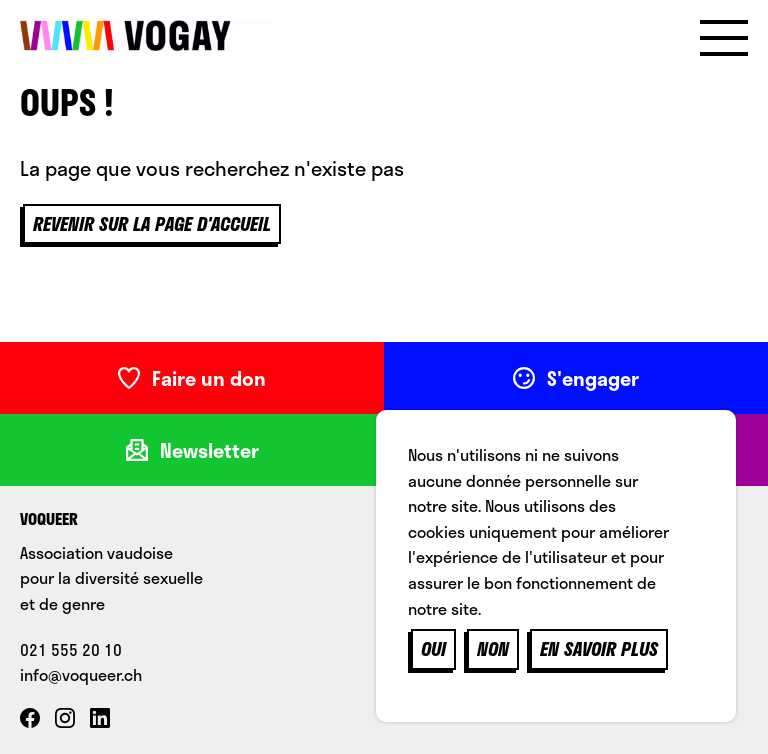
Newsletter (192, 450)
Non (493, 649)
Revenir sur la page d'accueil (152, 224)
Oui (433, 649)
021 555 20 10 (71, 649)
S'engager (576, 378)
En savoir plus (599, 649)
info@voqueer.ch (81, 674)
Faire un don (192, 378)
